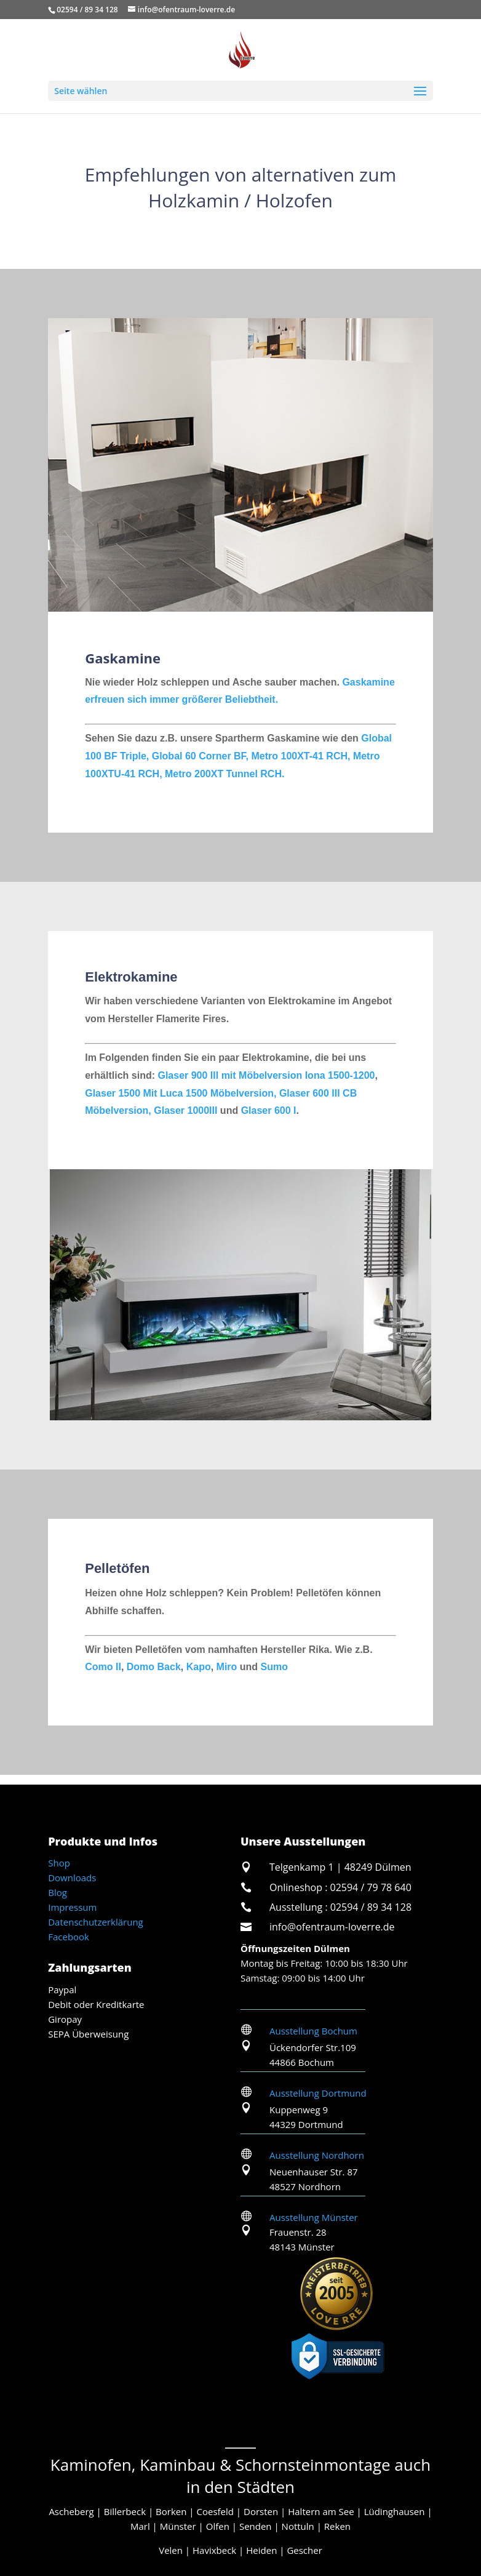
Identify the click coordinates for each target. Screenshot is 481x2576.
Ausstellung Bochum (313, 2031)
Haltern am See (321, 2511)
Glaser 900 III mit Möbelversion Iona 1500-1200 (266, 1075)
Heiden (261, 2550)
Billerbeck (125, 2511)
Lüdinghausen (394, 2511)
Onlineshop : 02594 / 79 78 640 (340, 1887)
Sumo (274, 1667)
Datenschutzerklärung (95, 1922)
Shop (59, 1863)
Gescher (304, 2550)
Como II (103, 1667)
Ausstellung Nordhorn (316, 2155)
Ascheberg (71, 2511)
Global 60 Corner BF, (202, 756)
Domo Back (152, 1667)
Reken (337, 2526)
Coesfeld (214, 2511)
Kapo (198, 1667)
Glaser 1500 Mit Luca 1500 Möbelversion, (180, 1093)
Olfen (217, 2526)
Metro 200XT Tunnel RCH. (224, 774)
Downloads (72, 1877)
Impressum (72, 1907)
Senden (255, 2526)
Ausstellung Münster (313, 2217)
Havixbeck (214, 2550)
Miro (227, 1667)
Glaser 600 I (268, 1110)
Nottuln (298, 2526)
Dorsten (261, 2511)
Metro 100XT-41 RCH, (302, 756)
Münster (178, 2526)
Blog (57, 1892)
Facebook (68, 1936)
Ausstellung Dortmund (318, 2093)
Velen (171, 2550)
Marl (140, 2526)
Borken (171, 2511)
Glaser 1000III (185, 1110)
